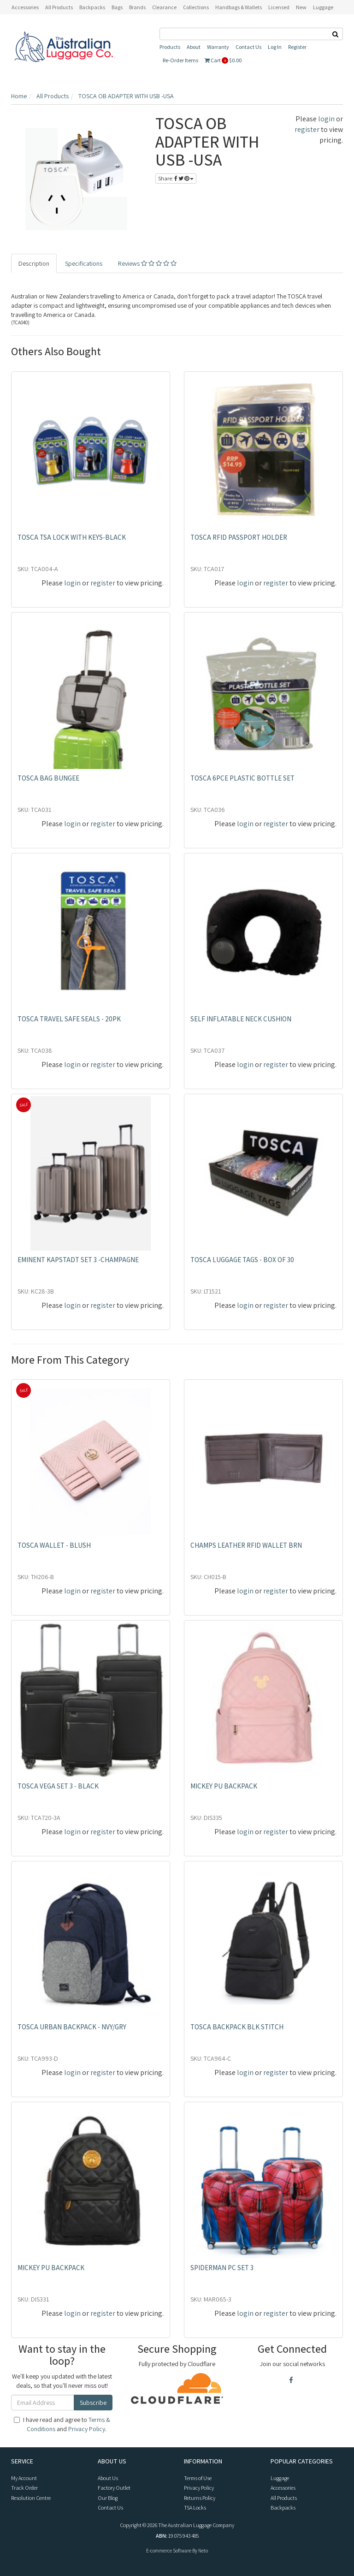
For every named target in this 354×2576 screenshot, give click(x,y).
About (194, 46)
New (301, 7)
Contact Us (248, 46)
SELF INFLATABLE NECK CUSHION (240, 1018)
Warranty (218, 46)
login (326, 119)
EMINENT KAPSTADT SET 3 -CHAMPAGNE (78, 1259)
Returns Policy (199, 2497)
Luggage (280, 2478)
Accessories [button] (25, 7)
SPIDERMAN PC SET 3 (222, 2267)
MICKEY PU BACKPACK (223, 1786)
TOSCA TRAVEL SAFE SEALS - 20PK (69, 1018)
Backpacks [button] (92, 7)
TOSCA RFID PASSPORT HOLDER (238, 537)
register (307, 129)
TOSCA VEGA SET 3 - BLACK (58, 1786)
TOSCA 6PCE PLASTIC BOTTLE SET (242, 778)
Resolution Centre (31, 2497)
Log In (275, 46)
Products (169, 46)
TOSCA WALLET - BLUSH (54, 1545)
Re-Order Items (180, 60)
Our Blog (108, 2497)
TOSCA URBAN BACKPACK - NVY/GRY (72, 2026)
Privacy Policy (86, 2429)
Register (297, 46)
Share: (176, 178)
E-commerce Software (168, 2550)
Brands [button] (137, 7)
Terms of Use (198, 2478)
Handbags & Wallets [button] (238, 7)
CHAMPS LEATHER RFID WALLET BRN (246, 1545)
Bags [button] (117, 7)
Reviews (147, 263)
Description (33, 263)
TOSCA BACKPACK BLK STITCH (236, 2026)
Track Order (24, 2487)
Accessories (283, 2487)
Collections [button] (196, 7)
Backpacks (283, 2507)
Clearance (164, 7)
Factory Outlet (114, 2487)
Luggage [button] (323, 7)
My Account (24, 2478)
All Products (59, 7)
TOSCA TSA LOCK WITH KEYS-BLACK (72, 537)
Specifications (83, 263)
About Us (108, 2478)
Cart (223, 60)
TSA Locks (195, 2507)
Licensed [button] (278, 7)
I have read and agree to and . (62, 2424)
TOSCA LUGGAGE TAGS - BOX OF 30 (242, 1259)
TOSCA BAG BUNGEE (48, 778)
